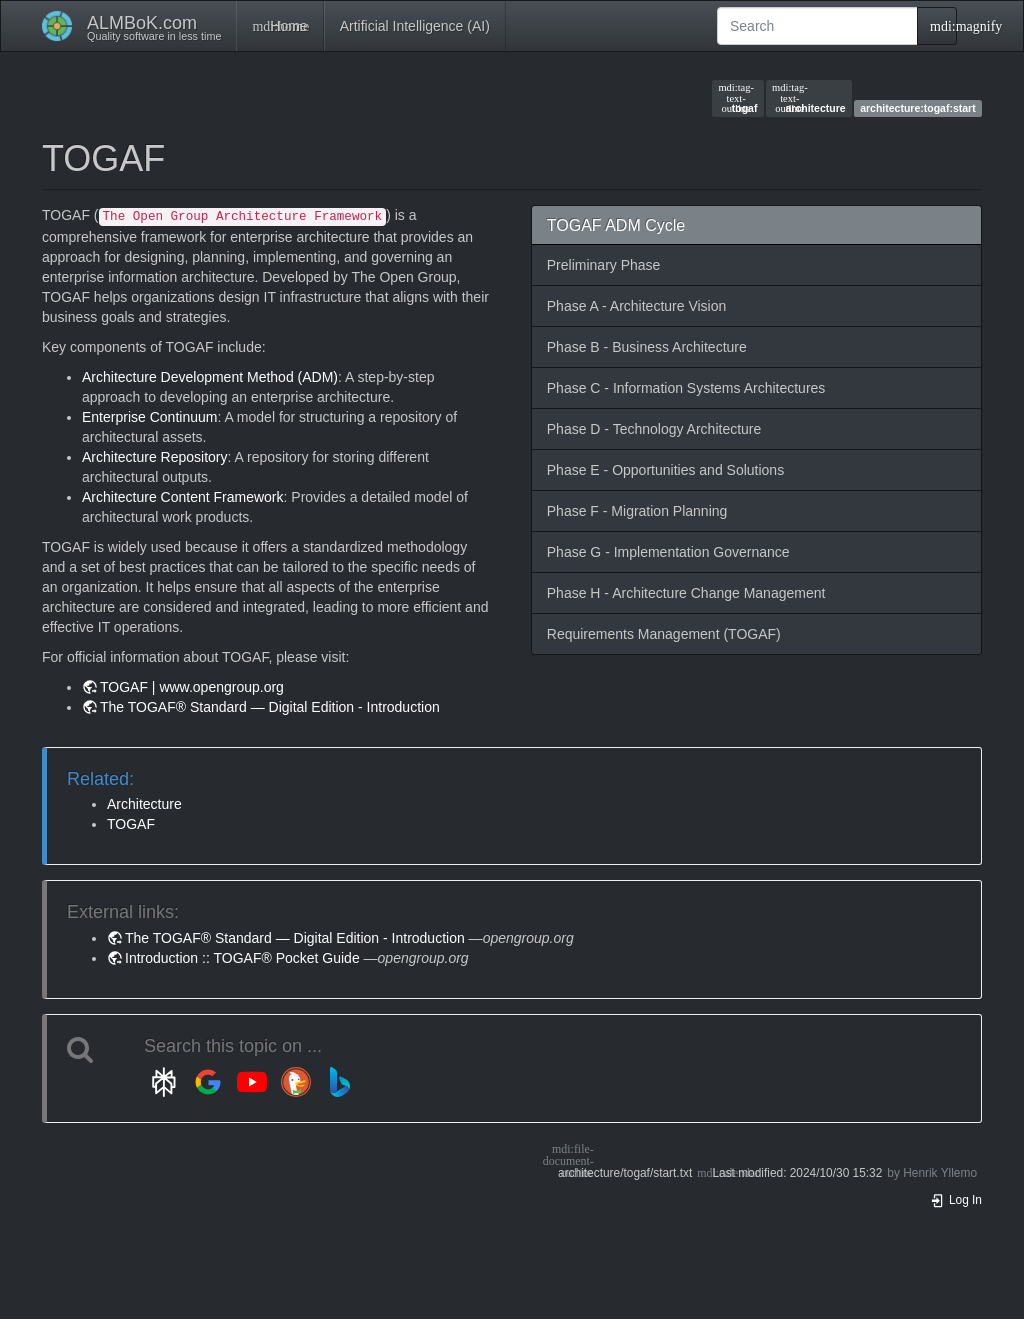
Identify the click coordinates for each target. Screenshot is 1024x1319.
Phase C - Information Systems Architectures (686, 388)
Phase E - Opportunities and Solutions (665, 470)
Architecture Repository (155, 457)
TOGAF (131, 824)
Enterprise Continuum (149, 417)
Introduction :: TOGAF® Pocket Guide (242, 958)
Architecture (144, 804)
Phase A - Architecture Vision (637, 306)
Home (279, 26)
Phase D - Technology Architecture (654, 429)
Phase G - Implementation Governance (668, 552)
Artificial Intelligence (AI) (415, 26)
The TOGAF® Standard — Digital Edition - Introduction (270, 707)
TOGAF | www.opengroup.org (192, 687)
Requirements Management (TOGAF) (664, 634)
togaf (737, 98)
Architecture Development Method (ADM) (210, 377)
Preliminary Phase (604, 265)
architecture (809, 98)
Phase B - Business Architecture (647, 347)
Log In (956, 1200)
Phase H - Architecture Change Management (686, 593)
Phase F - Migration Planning (637, 511)
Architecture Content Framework (183, 497)
